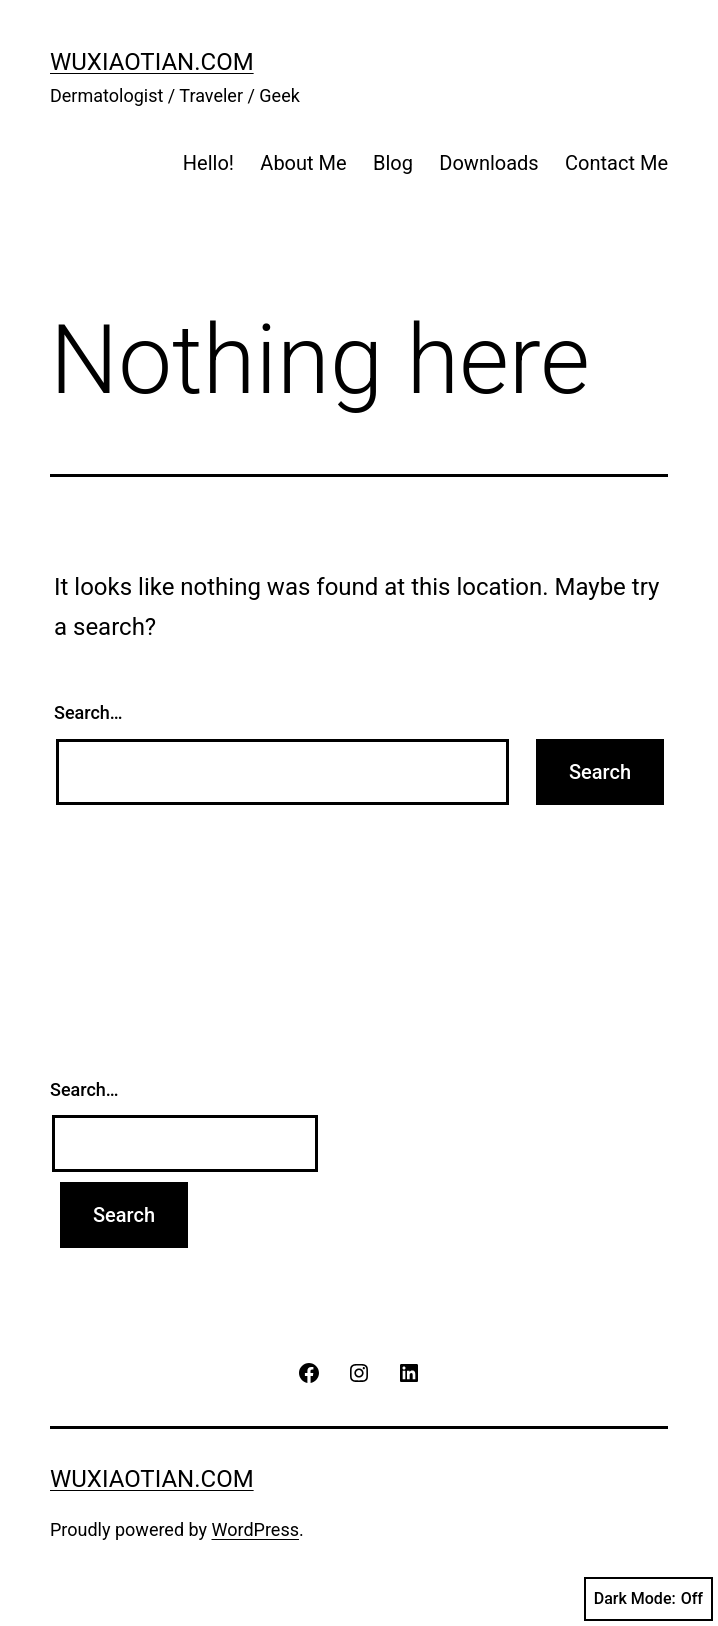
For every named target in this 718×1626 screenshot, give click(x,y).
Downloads (488, 163)
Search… (88, 712)
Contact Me (616, 163)
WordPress (255, 1529)
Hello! (208, 163)
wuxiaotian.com (152, 62)
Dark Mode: (648, 1599)
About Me (303, 163)
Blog (393, 163)
